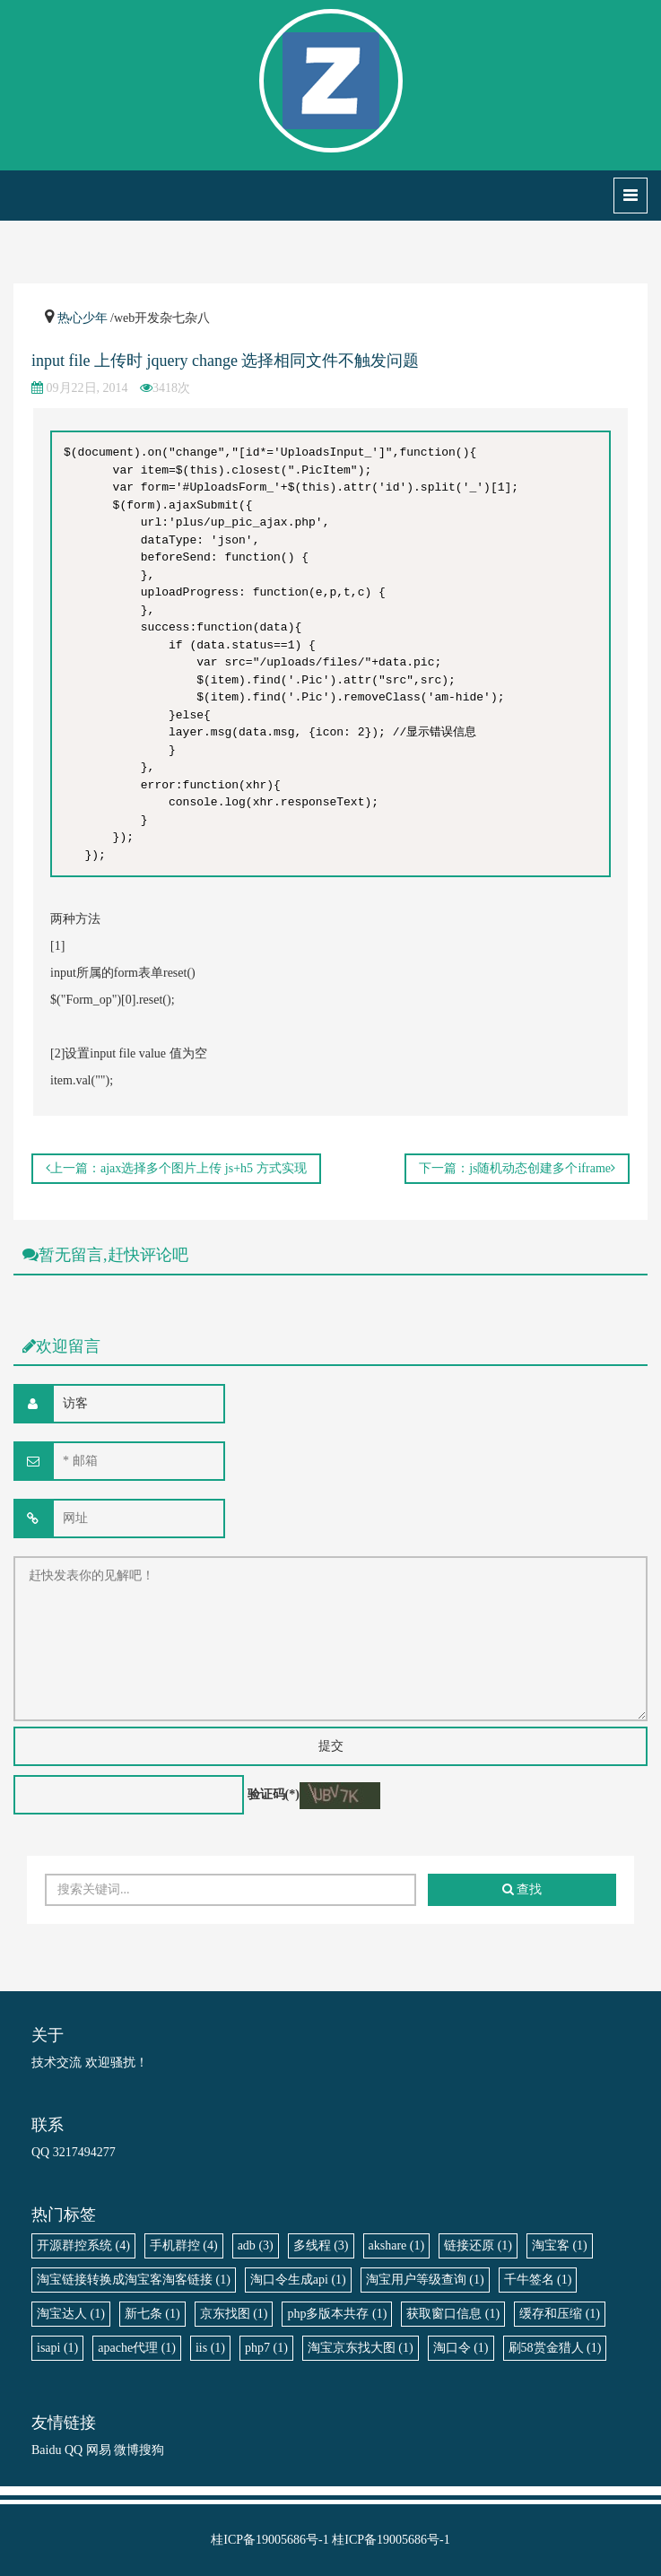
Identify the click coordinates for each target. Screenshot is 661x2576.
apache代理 (137, 2347)
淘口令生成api (298, 2279)
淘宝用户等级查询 (425, 2279)
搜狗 (151, 2450)
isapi (57, 2347)
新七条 (152, 2313)
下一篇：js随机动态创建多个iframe (517, 1168)
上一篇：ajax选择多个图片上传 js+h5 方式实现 (176, 1168)
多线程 (321, 2245)
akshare (397, 2245)
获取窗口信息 (453, 2313)
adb (256, 2245)
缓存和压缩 (559, 2313)
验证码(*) (274, 1794)
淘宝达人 (71, 2313)
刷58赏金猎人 (555, 2347)
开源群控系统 (83, 2245)
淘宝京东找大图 (360, 2347)
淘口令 (461, 2347)
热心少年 (82, 318)
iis (210, 2347)
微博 (126, 2450)
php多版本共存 (337, 2313)
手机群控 (184, 2245)
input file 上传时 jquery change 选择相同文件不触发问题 (225, 361)
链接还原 (478, 2245)
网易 (98, 2450)
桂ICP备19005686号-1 (269, 2539)
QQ (74, 2450)
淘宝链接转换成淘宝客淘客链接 (133, 2279)
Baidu (46, 2450)
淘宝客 (559, 2245)
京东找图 (234, 2313)
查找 (522, 1889)
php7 (266, 2347)
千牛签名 (538, 2279)
